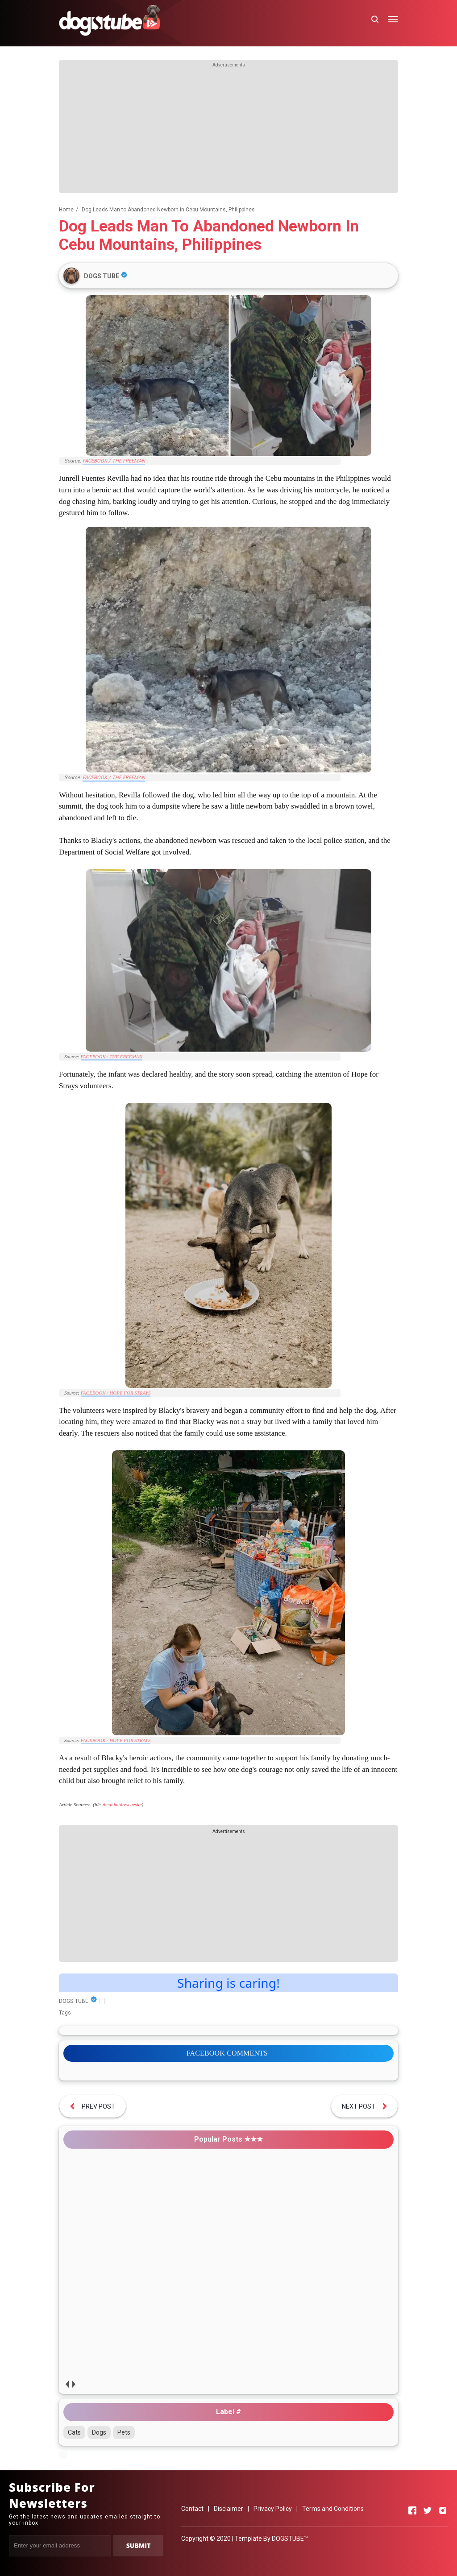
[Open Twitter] (427, 2510)
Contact (192, 2508)
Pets (123, 2432)
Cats (74, 2432)
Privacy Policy (272, 2508)
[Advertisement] (228, 130)
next (73, 2384)
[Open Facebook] (412, 2510)
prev (66, 2384)
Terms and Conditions (333, 2508)
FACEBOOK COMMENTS (227, 2053)
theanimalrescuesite (122, 1804)
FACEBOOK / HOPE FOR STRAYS (116, 1392)
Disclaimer (228, 2508)
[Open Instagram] (442, 2510)
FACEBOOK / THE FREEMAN (114, 461)
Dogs (99, 2432)
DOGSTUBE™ (290, 2538)
